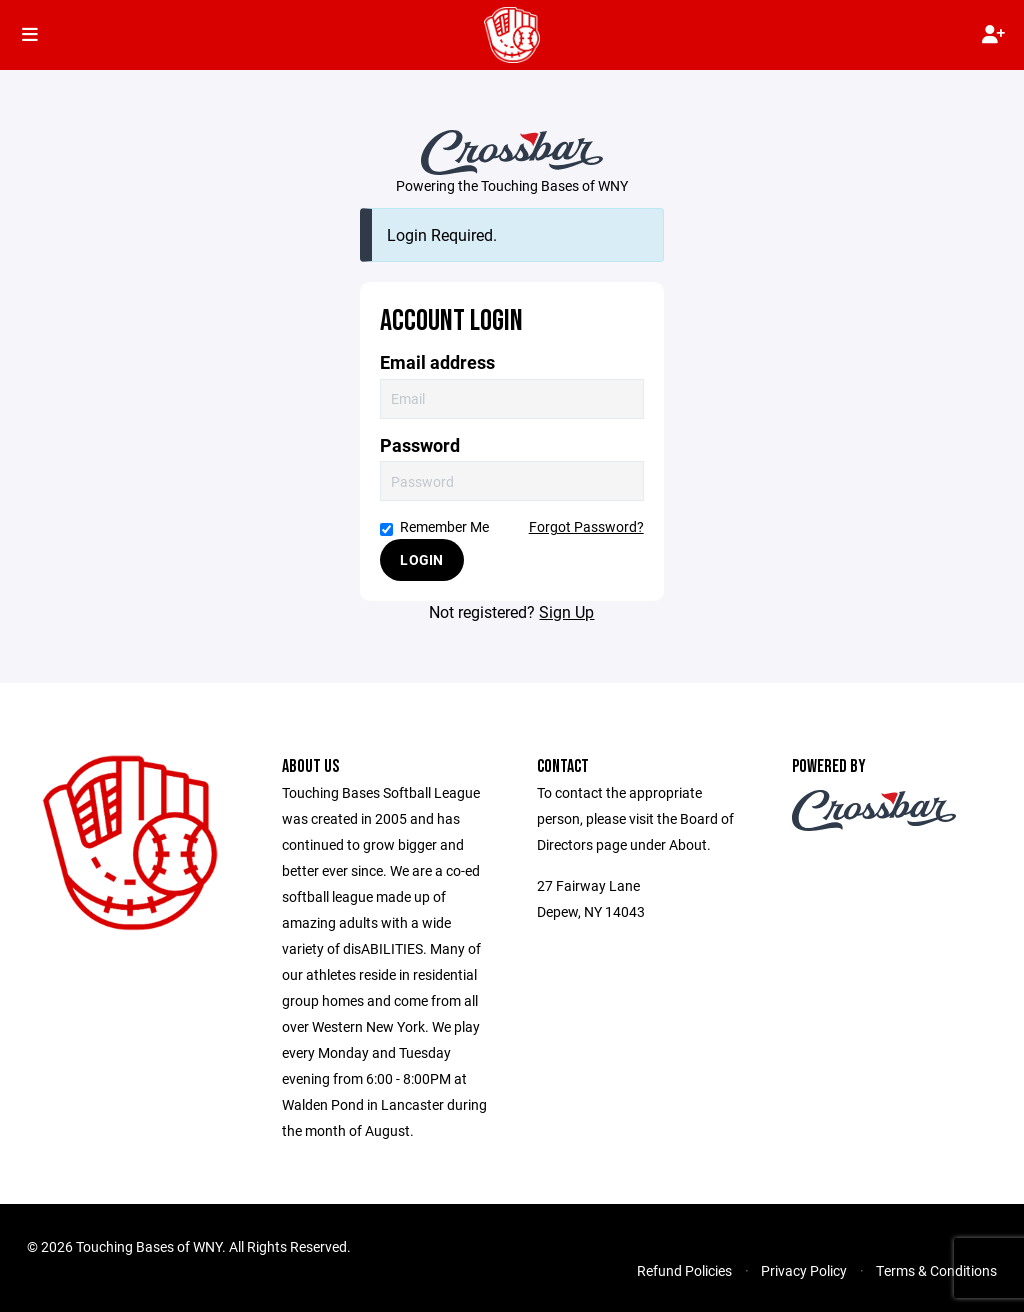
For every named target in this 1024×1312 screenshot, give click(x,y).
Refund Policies (684, 1270)
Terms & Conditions (936, 1270)
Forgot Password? (586, 526)
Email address (437, 362)
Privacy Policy (804, 1270)
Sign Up (566, 611)
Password (420, 445)
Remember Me (434, 526)
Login (421, 559)
